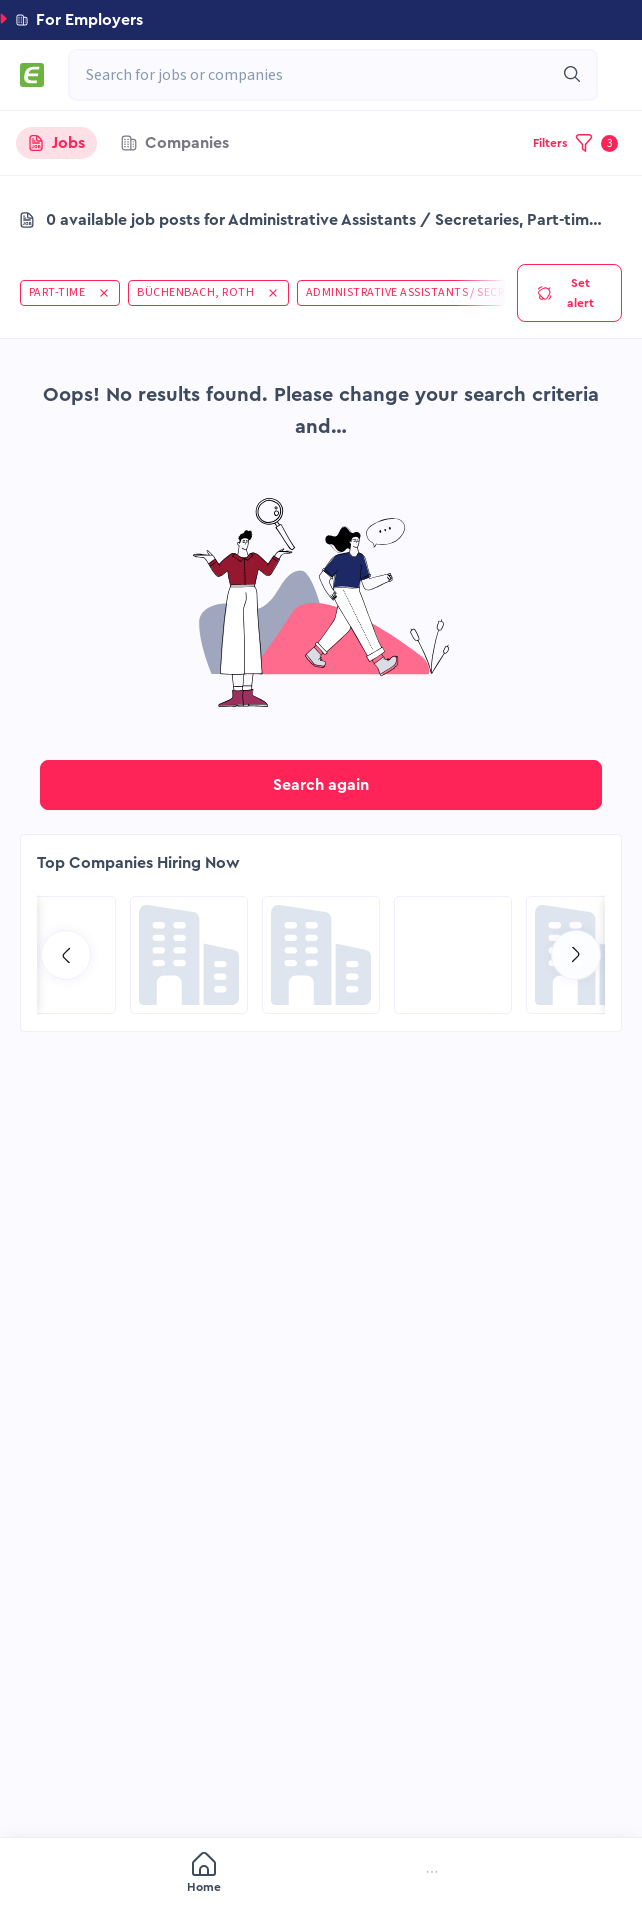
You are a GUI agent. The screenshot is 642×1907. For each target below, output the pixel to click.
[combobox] (323, 75)
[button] (321, 20)
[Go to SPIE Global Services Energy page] (453, 955)
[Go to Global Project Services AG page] (321, 955)
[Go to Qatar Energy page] (189, 955)
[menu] (321, 1874)
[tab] (56, 143)
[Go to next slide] (576, 955)
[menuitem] (94, 1874)
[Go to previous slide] (66, 955)
